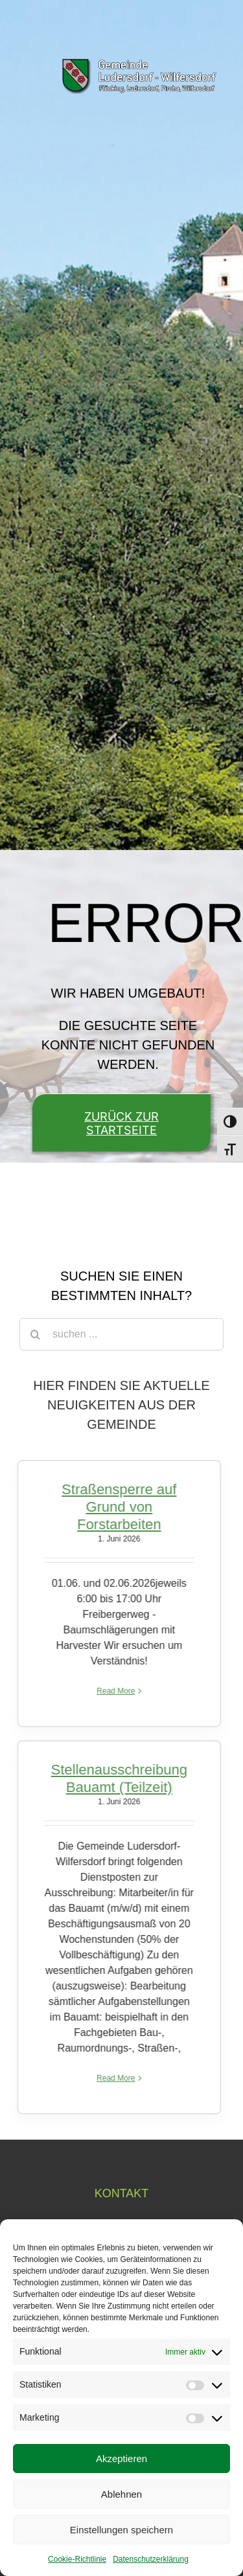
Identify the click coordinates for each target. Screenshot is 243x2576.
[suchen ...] (121, 1334)
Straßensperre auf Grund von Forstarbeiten (115, 1506)
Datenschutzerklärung (151, 2559)
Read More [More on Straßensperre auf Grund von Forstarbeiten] (112, 1691)
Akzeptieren (121, 2458)
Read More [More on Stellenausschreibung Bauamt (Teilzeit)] (112, 2078)
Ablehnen (121, 2494)
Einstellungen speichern (121, 2529)
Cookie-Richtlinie (77, 2559)
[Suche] (35, 1334)
